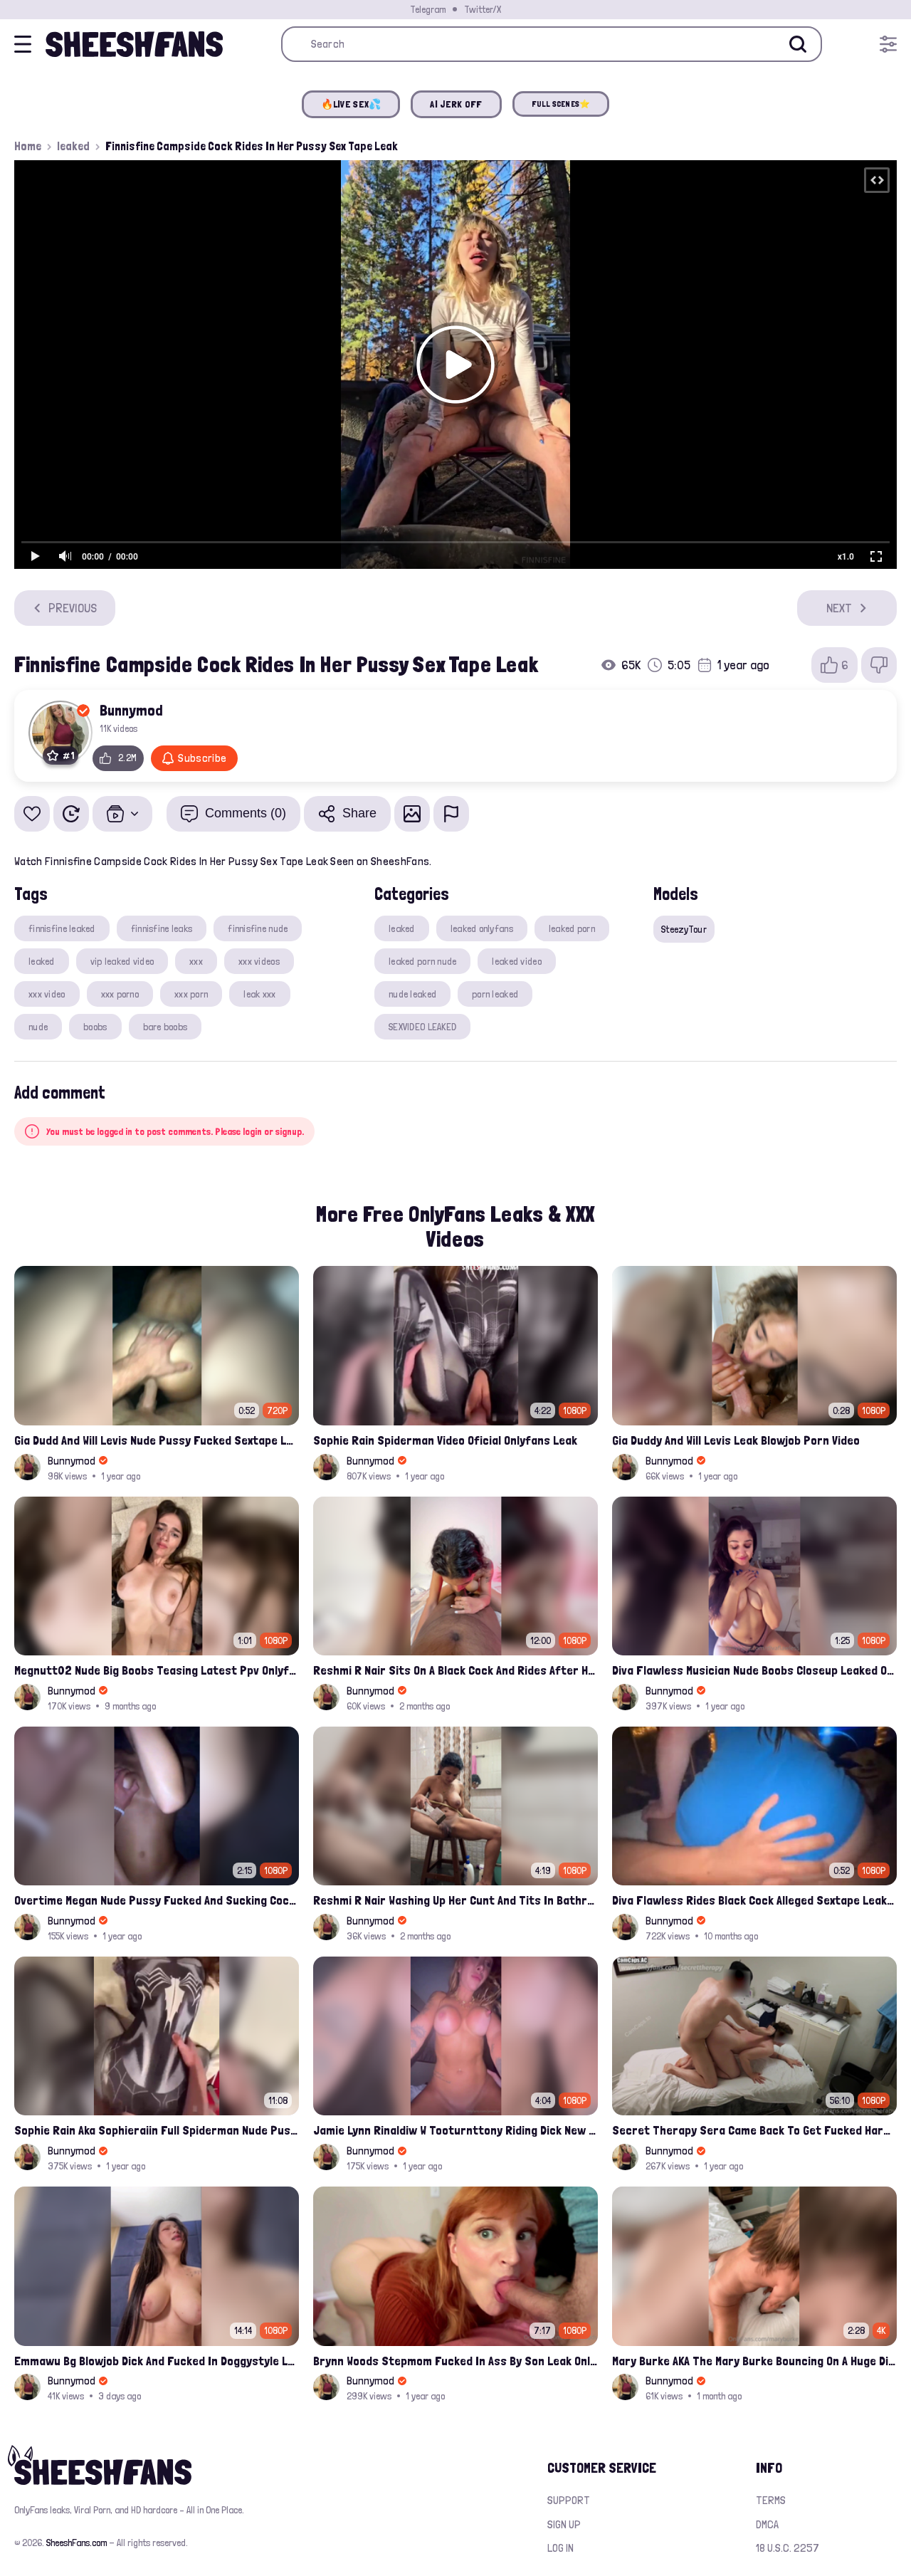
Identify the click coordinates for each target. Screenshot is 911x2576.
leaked (73, 146)
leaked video (516, 961)
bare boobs (165, 1026)
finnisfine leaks (161, 928)
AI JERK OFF (456, 104)
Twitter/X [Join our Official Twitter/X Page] (482, 9)
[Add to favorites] (32, 814)
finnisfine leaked (61, 928)
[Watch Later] (71, 814)
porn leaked (495, 994)
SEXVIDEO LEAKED (422, 1026)
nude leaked (412, 994)
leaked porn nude (422, 961)
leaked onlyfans (482, 928)
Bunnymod (131, 710)
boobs (95, 1026)
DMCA (767, 2524)
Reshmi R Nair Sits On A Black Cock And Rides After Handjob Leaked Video (455, 1670)
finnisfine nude (258, 928)
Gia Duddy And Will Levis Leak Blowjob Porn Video (736, 1440)
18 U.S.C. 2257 (787, 2548)
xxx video (46, 994)
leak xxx (259, 994)
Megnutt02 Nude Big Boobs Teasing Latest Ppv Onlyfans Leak (156, 1670)
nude (38, 1026)
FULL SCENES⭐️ (561, 104)
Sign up (564, 2524)
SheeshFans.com (76, 2542)
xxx (196, 961)
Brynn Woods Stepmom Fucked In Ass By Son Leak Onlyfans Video (455, 2360)
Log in (560, 2548)
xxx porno (120, 994)
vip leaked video (122, 961)
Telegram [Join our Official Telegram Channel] (428, 9)
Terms (771, 2500)
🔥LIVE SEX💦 (351, 104)
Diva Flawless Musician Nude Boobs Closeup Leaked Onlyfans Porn (754, 1670)
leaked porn (572, 928)
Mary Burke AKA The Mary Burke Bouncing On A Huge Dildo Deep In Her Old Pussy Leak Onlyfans (754, 2360)
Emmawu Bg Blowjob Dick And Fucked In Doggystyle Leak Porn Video (156, 2360)
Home (27, 146)
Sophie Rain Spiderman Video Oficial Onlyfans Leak (445, 1440)
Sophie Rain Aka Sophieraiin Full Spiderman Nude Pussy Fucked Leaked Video (156, 2129)
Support (568, 2500)
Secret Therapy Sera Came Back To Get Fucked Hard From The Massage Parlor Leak (754, 2129)
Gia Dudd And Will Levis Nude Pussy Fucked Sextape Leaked (156, 1440)
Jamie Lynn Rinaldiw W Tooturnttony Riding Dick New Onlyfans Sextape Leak (455, 2129)
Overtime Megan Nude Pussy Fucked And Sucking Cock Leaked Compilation (156, 1899)
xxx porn (191, 994)
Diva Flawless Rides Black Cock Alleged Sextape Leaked (754, 1899)
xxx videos (259, 961)
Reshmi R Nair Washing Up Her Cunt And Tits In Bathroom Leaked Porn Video (455, 1899)
